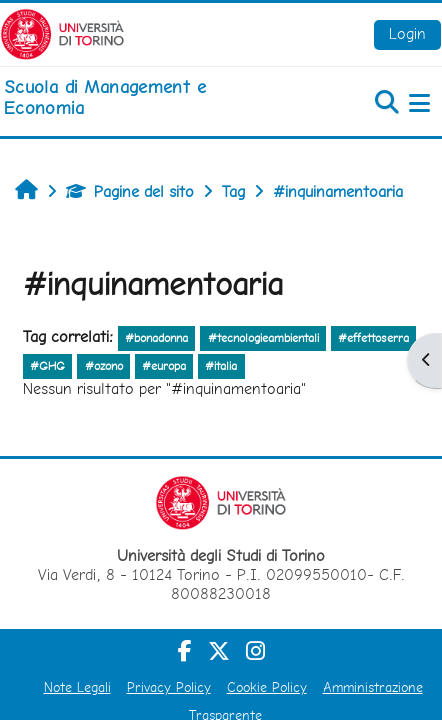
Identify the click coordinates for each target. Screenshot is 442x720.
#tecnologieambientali (263, 338)
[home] (147, 97)
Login (407, 33)
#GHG (47, 366)
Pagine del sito (130, 191)
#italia (221, 366)
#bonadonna (156, 338)
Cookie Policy (267, 687)
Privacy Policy (169, 687)
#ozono (104, 366)
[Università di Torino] (62, 32)
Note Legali (77, 687)
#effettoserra (373, 338)
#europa (164, 366)
